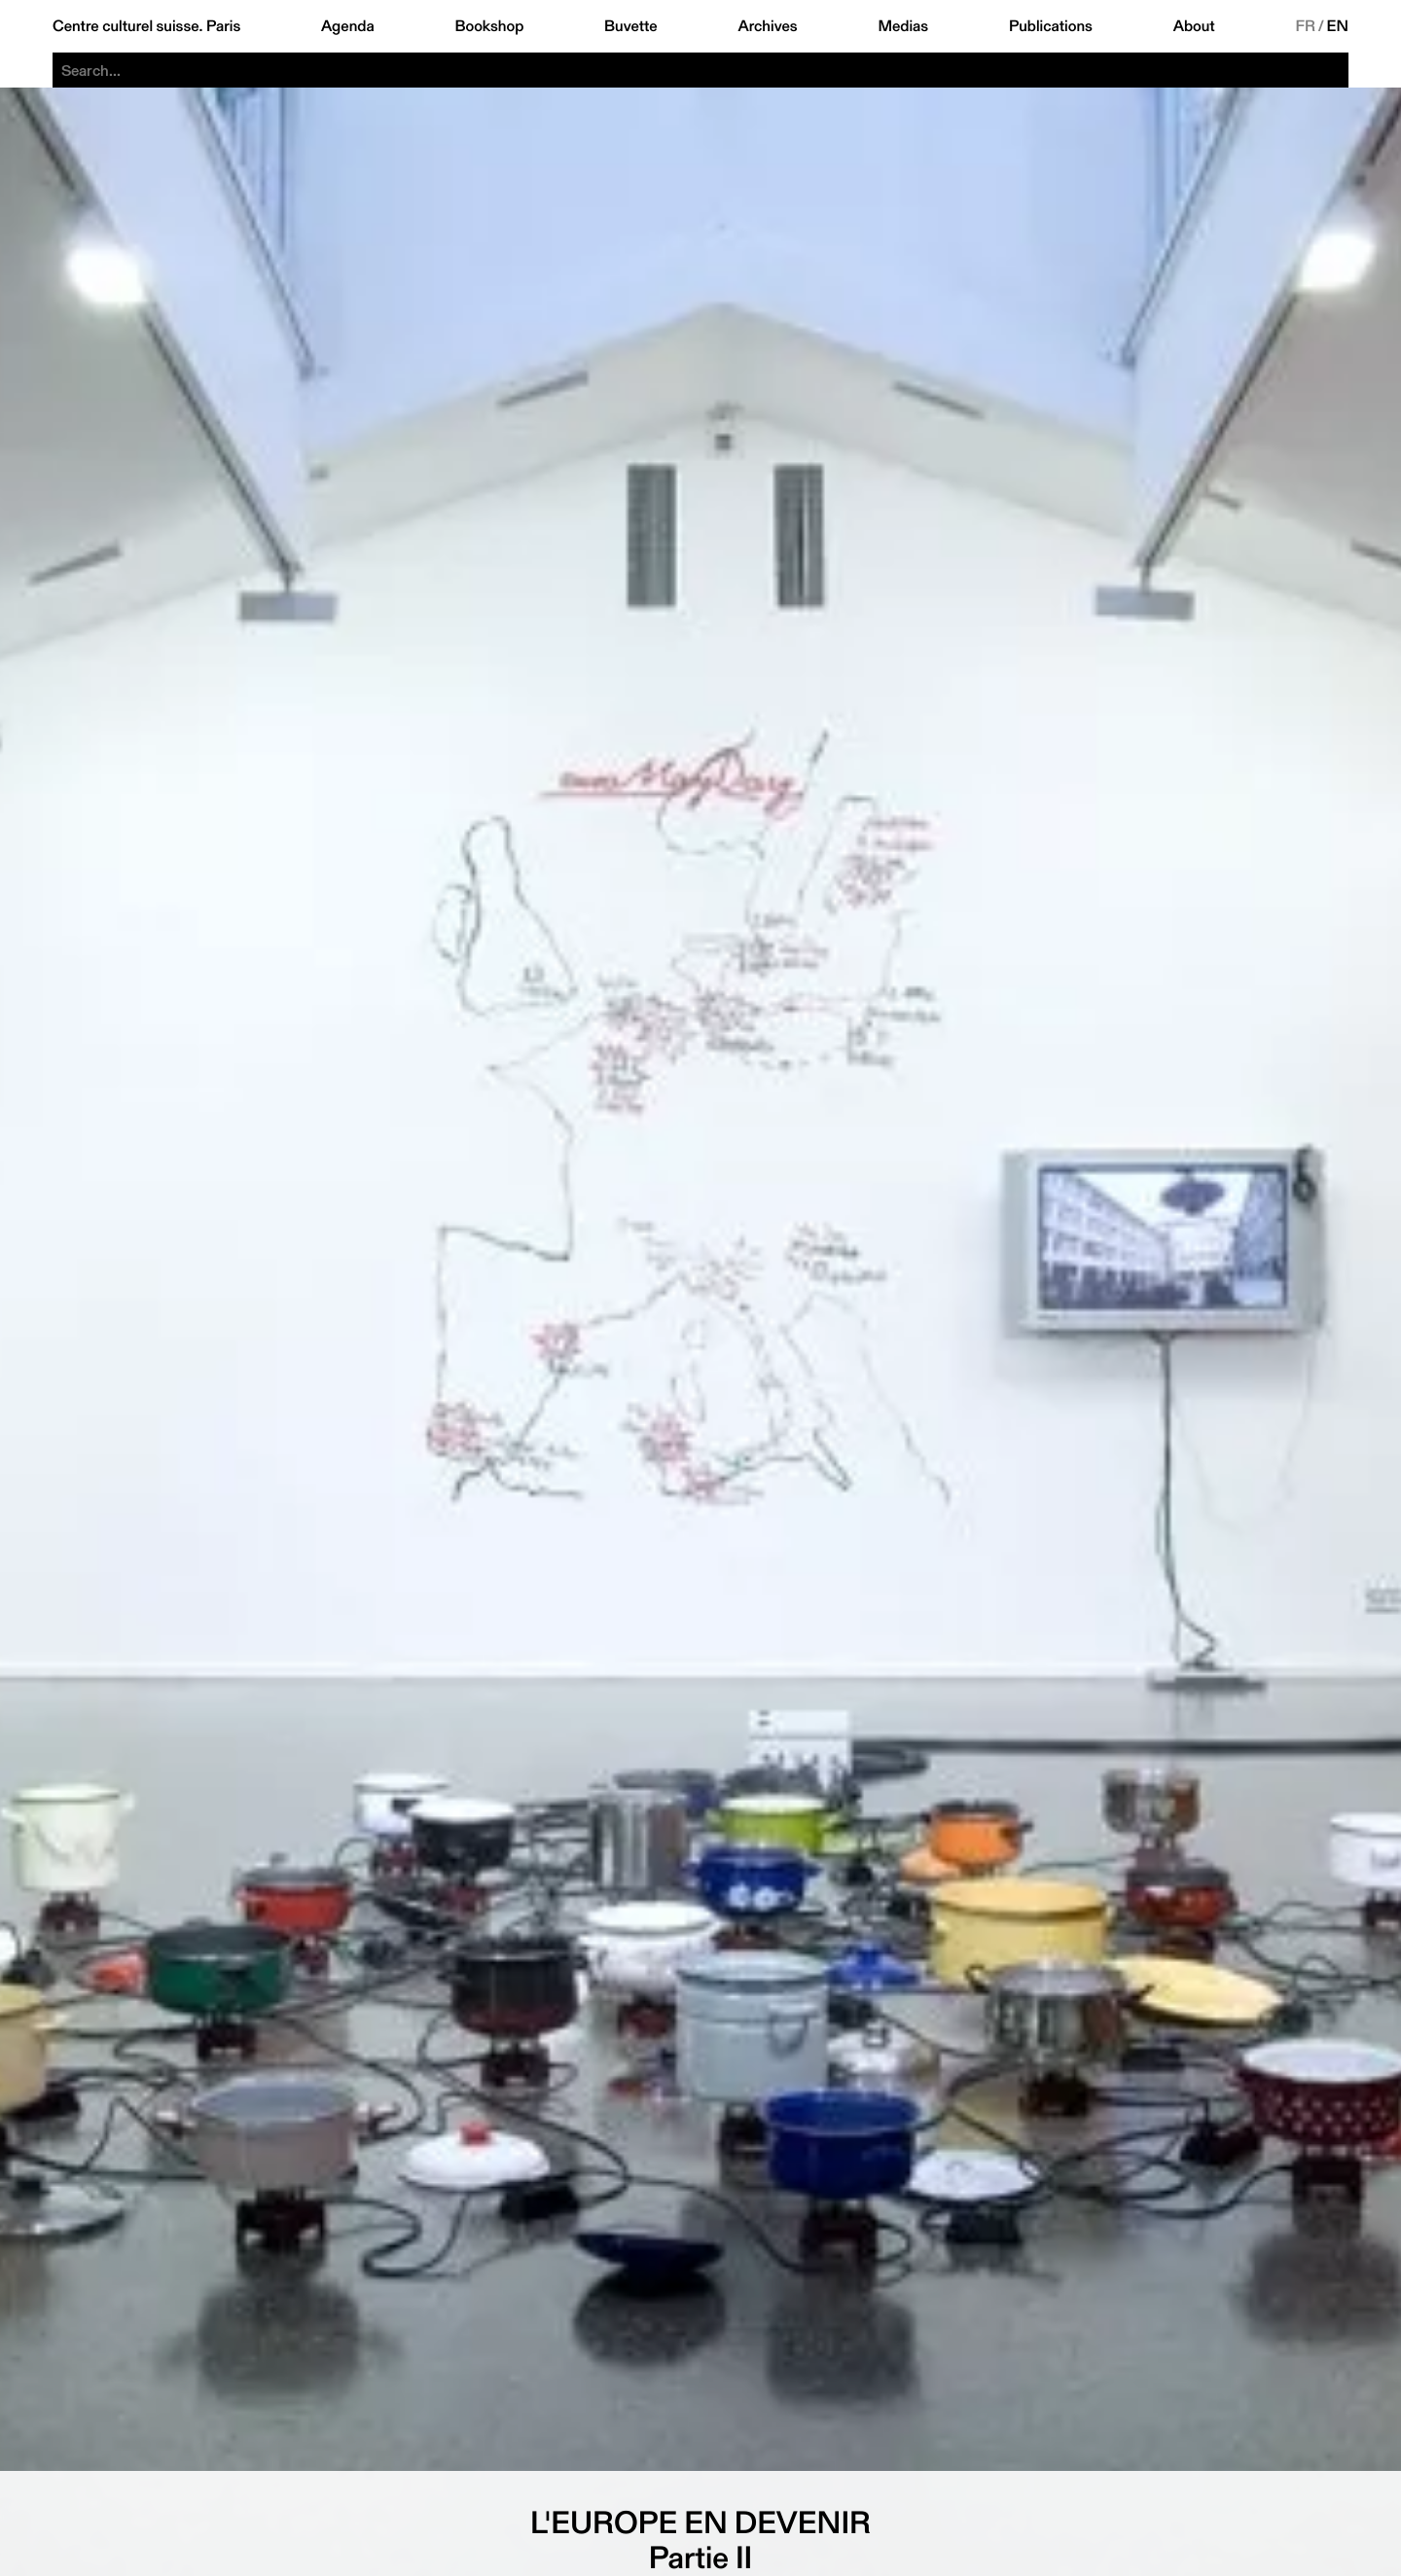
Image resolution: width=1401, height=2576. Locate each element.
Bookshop (488, 26)
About (1194, 26)
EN (1337, 26)
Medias (903, 26)
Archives (767, 26)
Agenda (348, 26)
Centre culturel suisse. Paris (146, 26)
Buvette (631, 26)
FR (1305, 26)
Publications (1051, 26)
